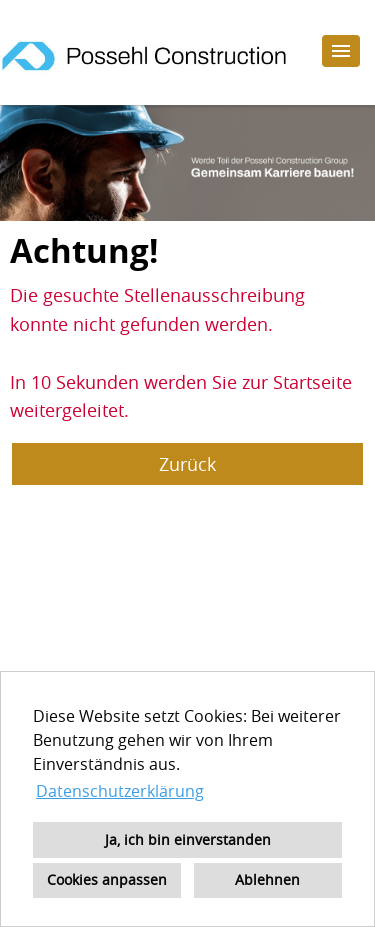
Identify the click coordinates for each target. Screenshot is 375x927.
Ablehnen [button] (267, 879)
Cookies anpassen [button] (107, 879)
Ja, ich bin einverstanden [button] (188, 839)
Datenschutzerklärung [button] (120, 791)
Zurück (187, 464)
